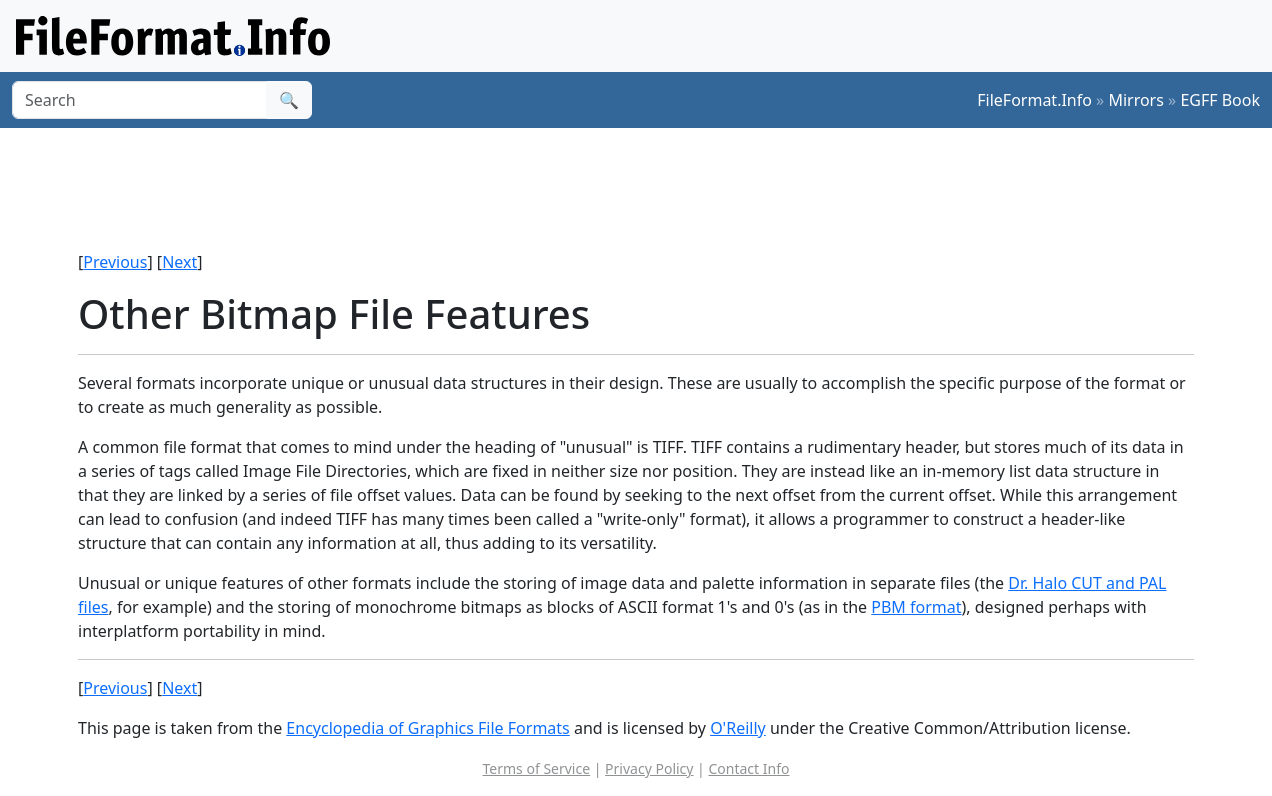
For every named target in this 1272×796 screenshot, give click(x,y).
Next (179, 262)
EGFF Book (1220, 100)
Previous (115, 262)
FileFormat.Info (1034, 100)
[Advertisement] (648, 189)
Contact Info (748, 768)
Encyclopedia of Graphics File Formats (427, 728)
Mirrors (1136, 100)
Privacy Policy (649, 768)
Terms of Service (537, 768)
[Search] (139, 100)
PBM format (916, 607)
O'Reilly (738, 728)
